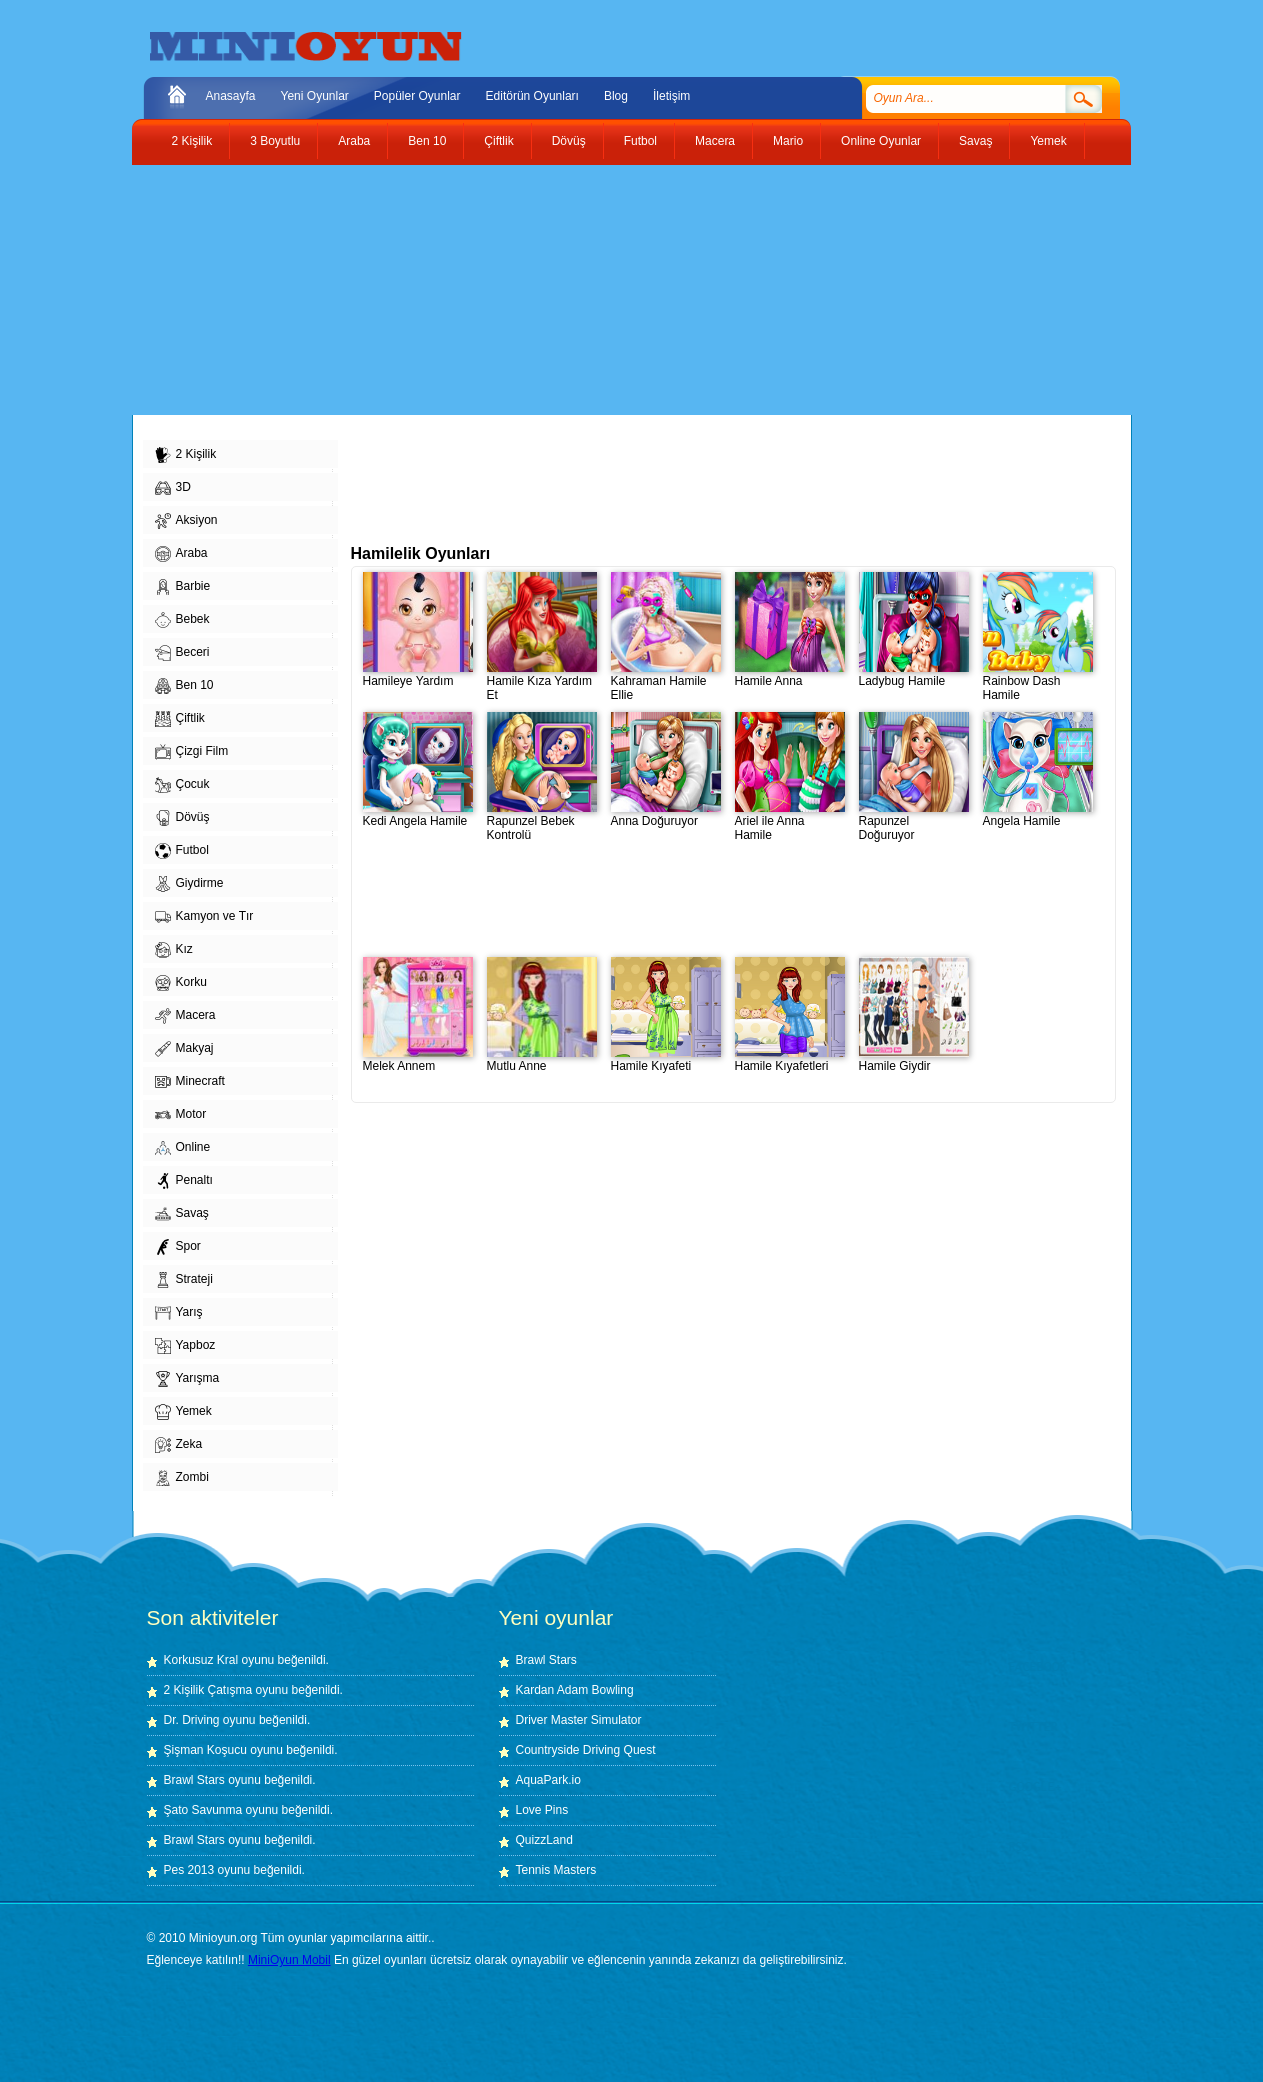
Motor (181, 1115)
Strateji (184, 1280)
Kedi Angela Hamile (418, 815)
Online (183, 1148)
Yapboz (185, 1346)
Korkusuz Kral (201, 1660)
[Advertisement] (617, 290)
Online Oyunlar (881, 141)
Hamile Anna (790, 675)
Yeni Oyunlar (315, 96)
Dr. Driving (192, 1720)
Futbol (640, 141)
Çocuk (182, 785)
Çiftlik (498, 141)
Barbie (183, 587)
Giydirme (189, 884)
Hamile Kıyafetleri (790, 1060)
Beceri (182, 653)
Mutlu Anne (542, 1060)
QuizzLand (544, 1840)
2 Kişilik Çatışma (208, 1690)
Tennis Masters (556, 1870)
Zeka (179, 1445)
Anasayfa (231, 96)
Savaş (975, 141)
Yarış (179, 1313)
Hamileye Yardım (418, 675)
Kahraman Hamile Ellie (666, 682)
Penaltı (184, 1181)
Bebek (182, 620)
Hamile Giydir (914, 1060)
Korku (181, 983)
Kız (174, 950)
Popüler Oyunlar (417, 96)
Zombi (182, 1478)
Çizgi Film (192, 752)
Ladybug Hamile (914, 675)
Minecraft (190, 1082)
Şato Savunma (205, 1810)
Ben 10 (427, 141)
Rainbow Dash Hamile (1038, 682)
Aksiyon (186, 521)
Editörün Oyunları (532, 96)
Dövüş (569, 141)
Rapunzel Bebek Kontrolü (542, 822)
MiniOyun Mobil (289, 1960)
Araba (354, 141)
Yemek (1048, 141)
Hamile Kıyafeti (666, 1060)
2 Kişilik (192, 141)
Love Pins (542, 1810)
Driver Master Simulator (579, 1720)
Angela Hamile (1038, 815)
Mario (788, 141)
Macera (715, 141)
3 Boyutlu (275, 141)
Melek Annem (418, 1060)
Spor (178, 1247)
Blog (616, 96)
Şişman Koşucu (205, 1750)
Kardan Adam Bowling (575, 1690)
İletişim (671, 96)
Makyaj (184, 1049)
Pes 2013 (189, 1870)
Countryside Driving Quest (586, 1750)
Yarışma (187, 1379)
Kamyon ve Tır (204, 917)
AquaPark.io (548, 1780)
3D (173, 488)
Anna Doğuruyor (666, 815)
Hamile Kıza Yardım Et (542, 682)
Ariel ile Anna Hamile (790, 822)
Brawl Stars (194, 1780)
